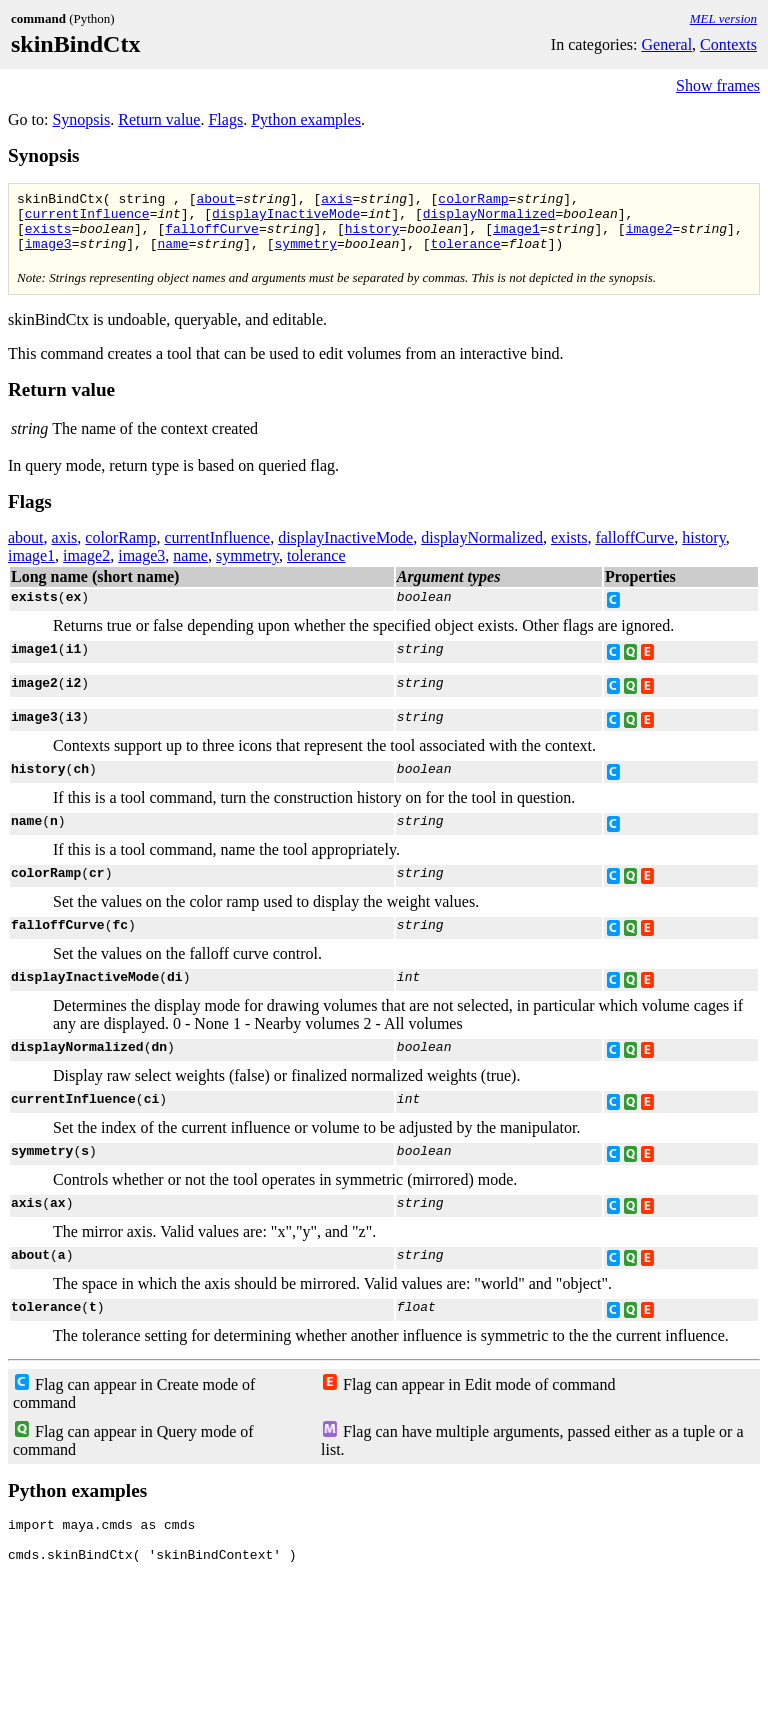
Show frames (718, 85)
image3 (48, 255)
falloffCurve (212, 237)
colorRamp (473, 201)
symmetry (305, 255)
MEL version (723, 18)
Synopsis (81, 119)
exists (48, 237)
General (666, 44)
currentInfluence (87, 219)
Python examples (306, 119)
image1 (516, 237)
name (172, 255)
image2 (649, 237)
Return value (159, 119)
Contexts (728, 44)
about (215, 201)
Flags (225, 119)
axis (336, 201)
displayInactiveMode (286, 219)
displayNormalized (489, 219)
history (372, 237)
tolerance (466, 255)
